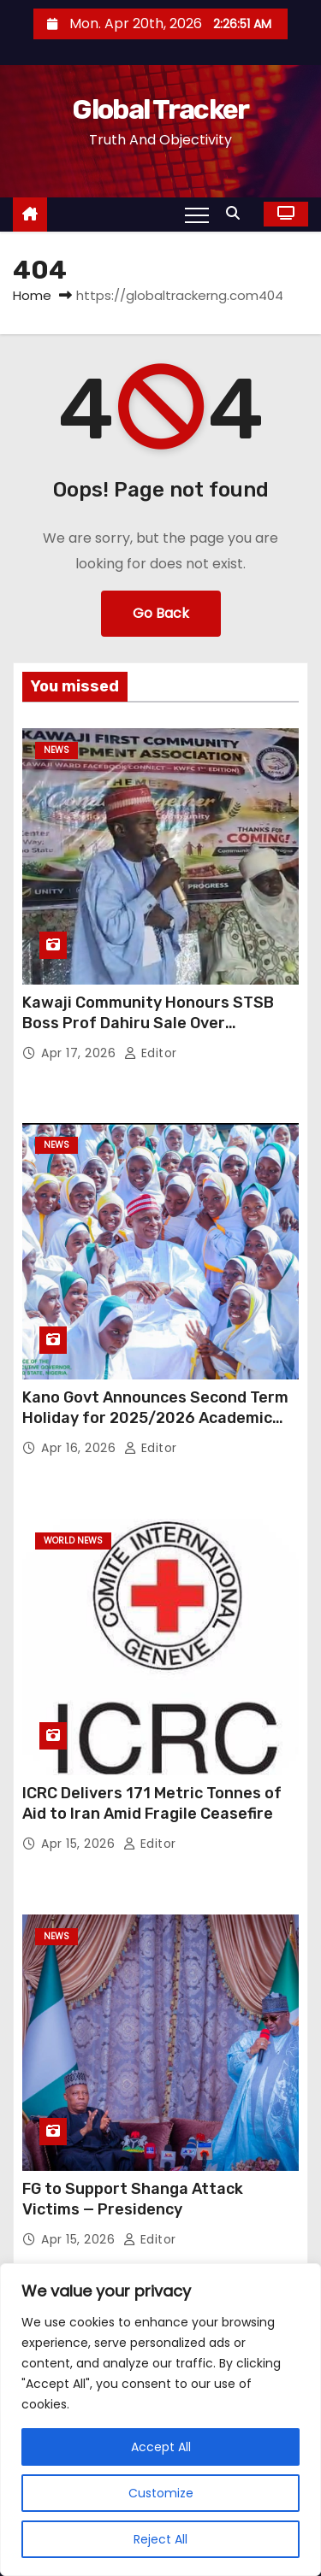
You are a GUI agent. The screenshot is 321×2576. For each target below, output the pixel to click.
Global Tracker (160, 109)
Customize (160, 2493)
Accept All (161, 2446)
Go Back (161, 613)
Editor (150, 1053)
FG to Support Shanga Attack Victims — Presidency (132, 2199)
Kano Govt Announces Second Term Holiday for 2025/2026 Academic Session (155, 1418)
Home (32, 295)
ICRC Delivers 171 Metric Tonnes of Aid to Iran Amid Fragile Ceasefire (152, 1803)
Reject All (160, 2539)
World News (73, 1540)
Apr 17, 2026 (80, 1053)
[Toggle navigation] (196, 214)
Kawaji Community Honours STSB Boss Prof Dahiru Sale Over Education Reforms (148, 1023)
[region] (160, 2419)
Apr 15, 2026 (80, 1843)
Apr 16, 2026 (80, 1447)
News (56, 750)
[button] (237, 213)
